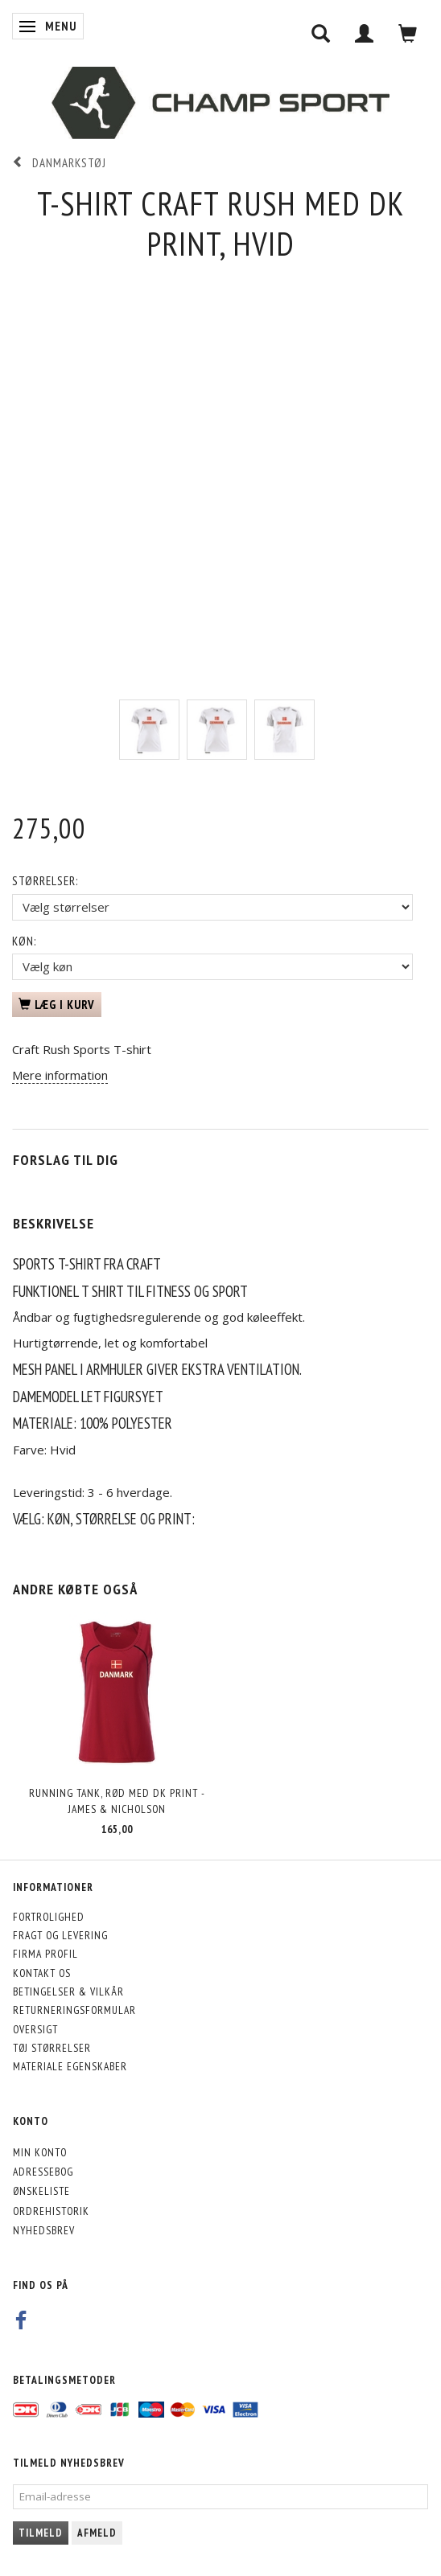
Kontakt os (42, 1973)
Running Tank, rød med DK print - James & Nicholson (117, 1800)
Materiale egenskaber (70, 2066)
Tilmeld (41, 2533)
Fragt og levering (60, 1935)
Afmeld (97, 2533)
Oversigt (35, 2029)
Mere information (60, 1075)
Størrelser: (45, 880)
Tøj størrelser (52, 2048)
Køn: (24, 941)
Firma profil (45, 1953)
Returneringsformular (74, 2010)
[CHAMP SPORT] (220, 103)
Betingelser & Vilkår (68, 1991)
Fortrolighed (48, 1916)
